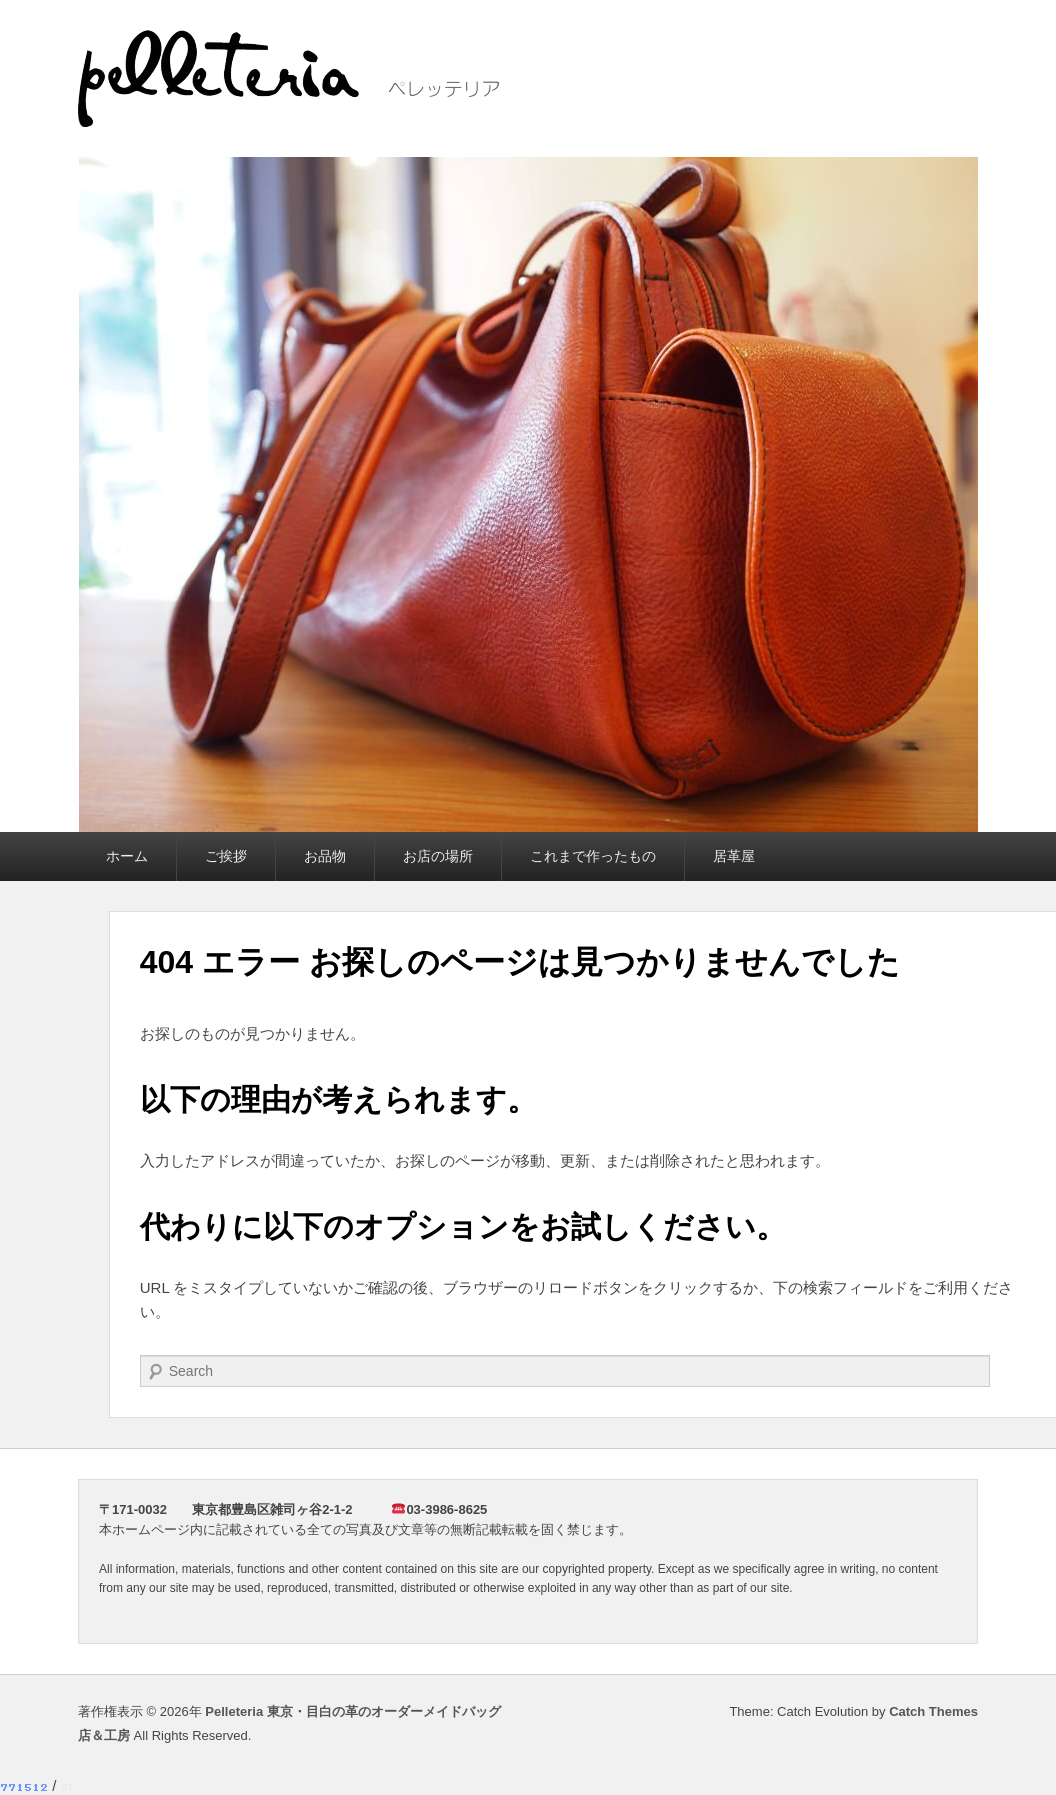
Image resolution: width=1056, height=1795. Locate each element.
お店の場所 (438, 856)
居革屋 (734, 856)
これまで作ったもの (593, 856)
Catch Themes (933, 1711)
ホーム (127, 856)
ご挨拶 (226, 856)
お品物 (325, 856)
